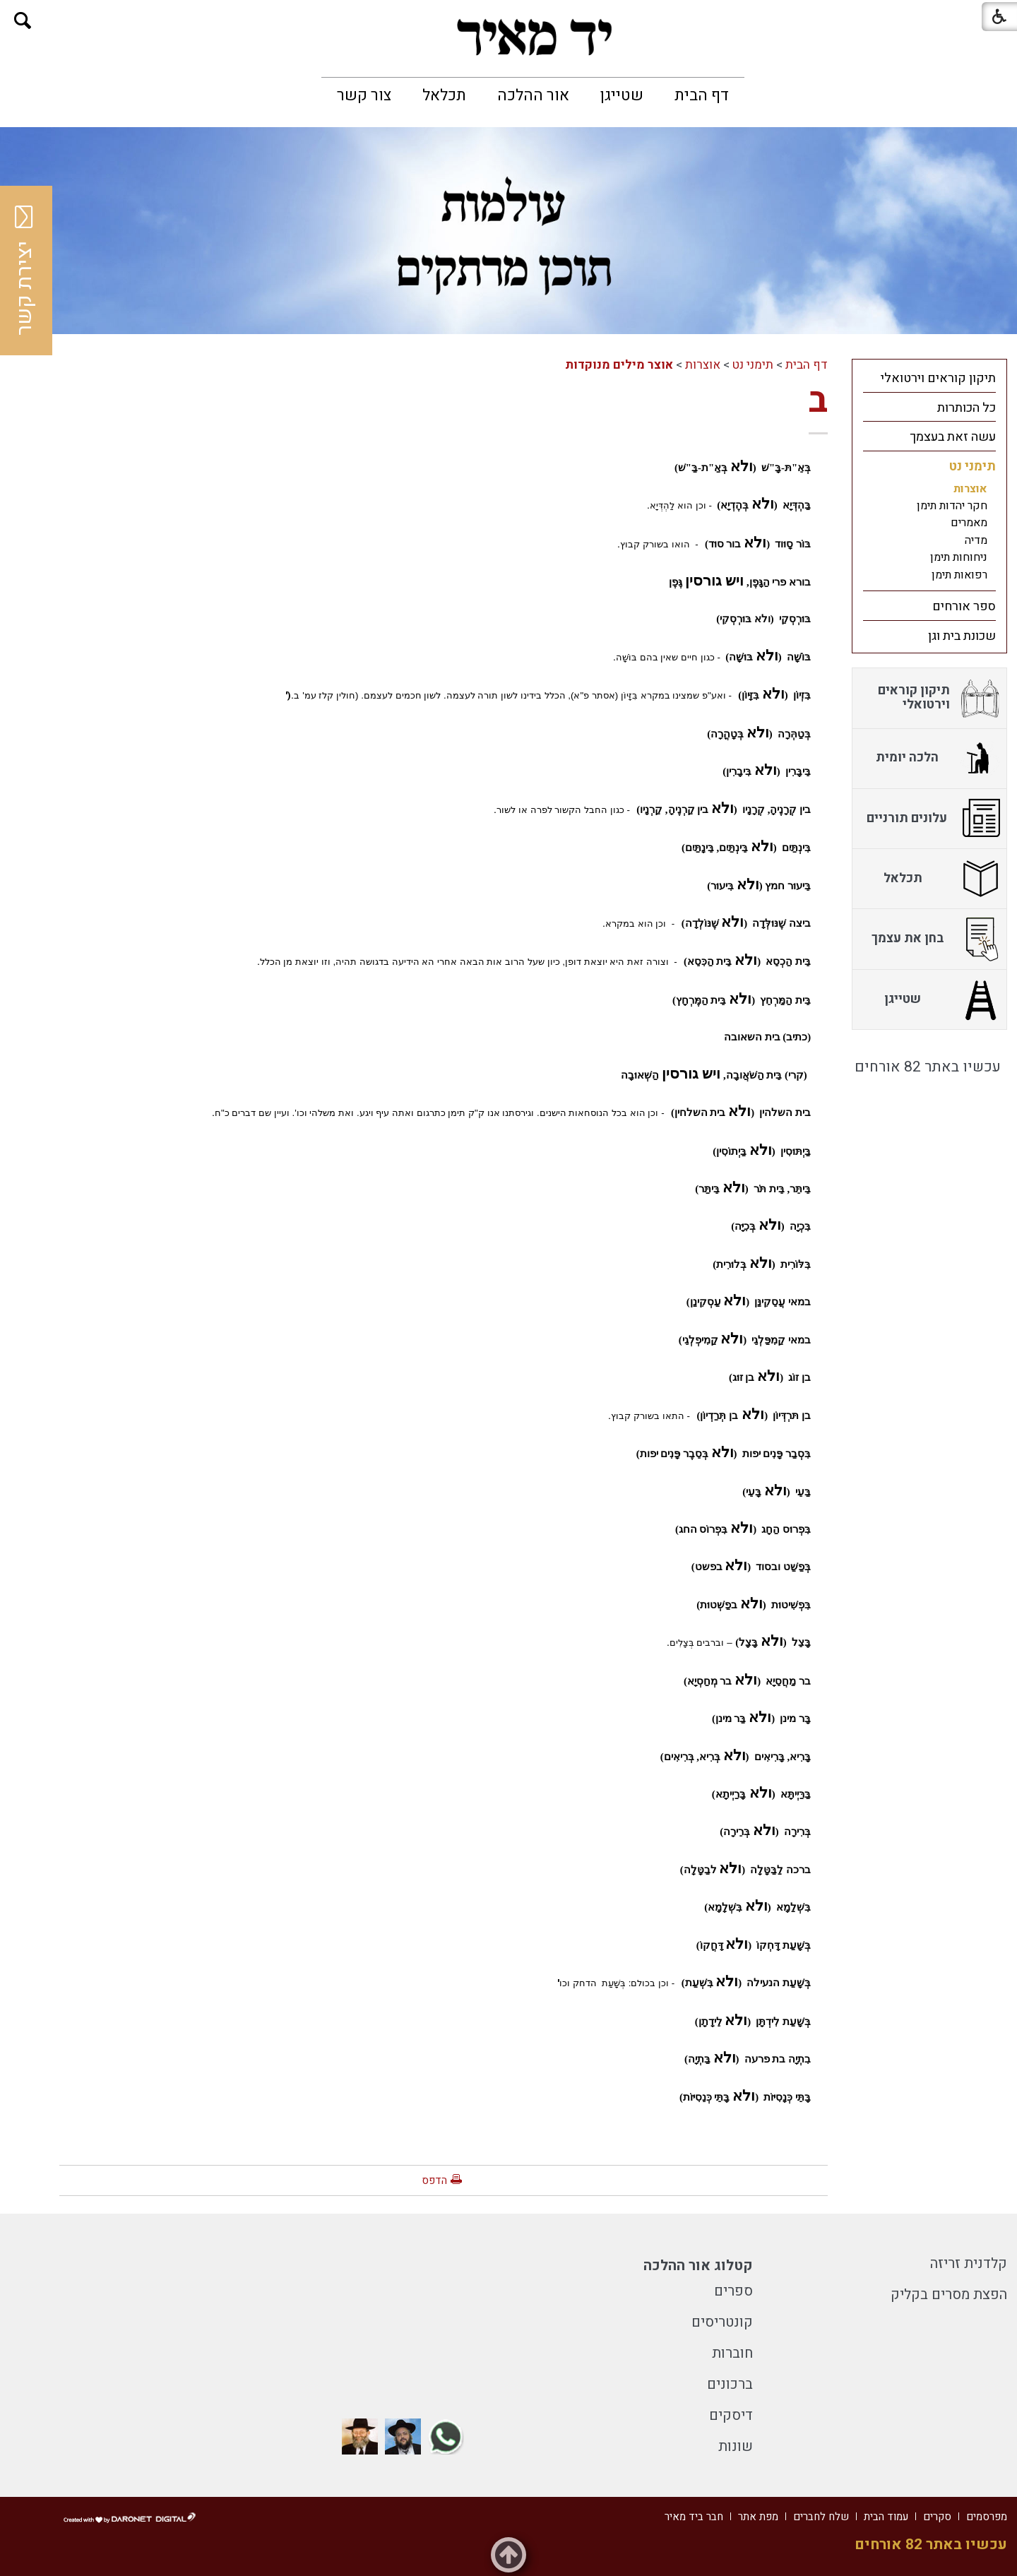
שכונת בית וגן (962, 636)
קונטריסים (722, 2322)
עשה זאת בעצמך (953, 436)
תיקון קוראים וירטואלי (938, 378)
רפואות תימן (959, 574)
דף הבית (701, 95)
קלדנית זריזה (968, 2263)
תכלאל (444, 95)
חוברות (732, 2353)
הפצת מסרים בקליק (949, 2294)
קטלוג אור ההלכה (698, 2265)
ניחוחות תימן (958, 557)
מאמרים (969, 522)
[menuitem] (701, 95)
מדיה (976, 540)
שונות (735, 2446)
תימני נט (752, 365)
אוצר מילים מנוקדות (619, 365)
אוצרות (702, 365)
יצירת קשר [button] (24, 271)
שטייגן (621, 95)
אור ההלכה (533, 95)
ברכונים (730, 2384)
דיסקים (731, 2415)
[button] (23, 21)
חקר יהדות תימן (952, 505)
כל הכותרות (966, 407)
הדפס (434, 2180)
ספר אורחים (964, 606)
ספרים (733, 2291)
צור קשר (364, 95)
